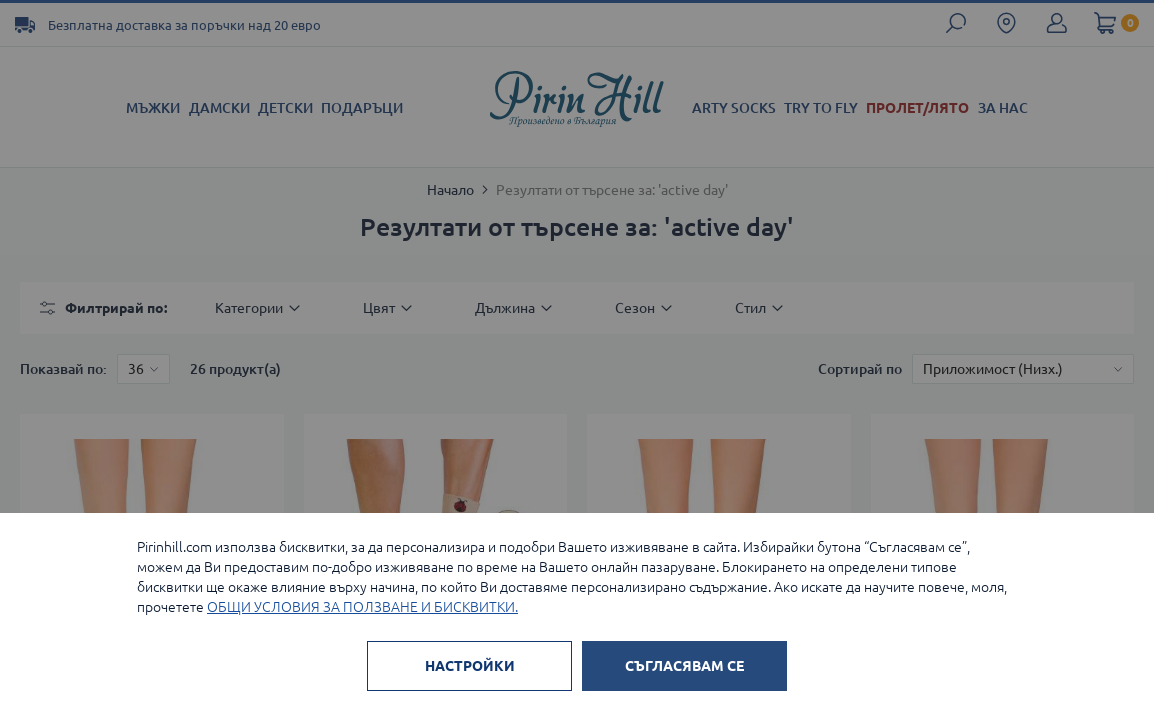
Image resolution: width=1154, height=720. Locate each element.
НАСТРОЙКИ (470, 666)
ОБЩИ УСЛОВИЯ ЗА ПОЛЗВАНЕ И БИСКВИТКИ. (362, 607)
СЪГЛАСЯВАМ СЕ (684, 666)
